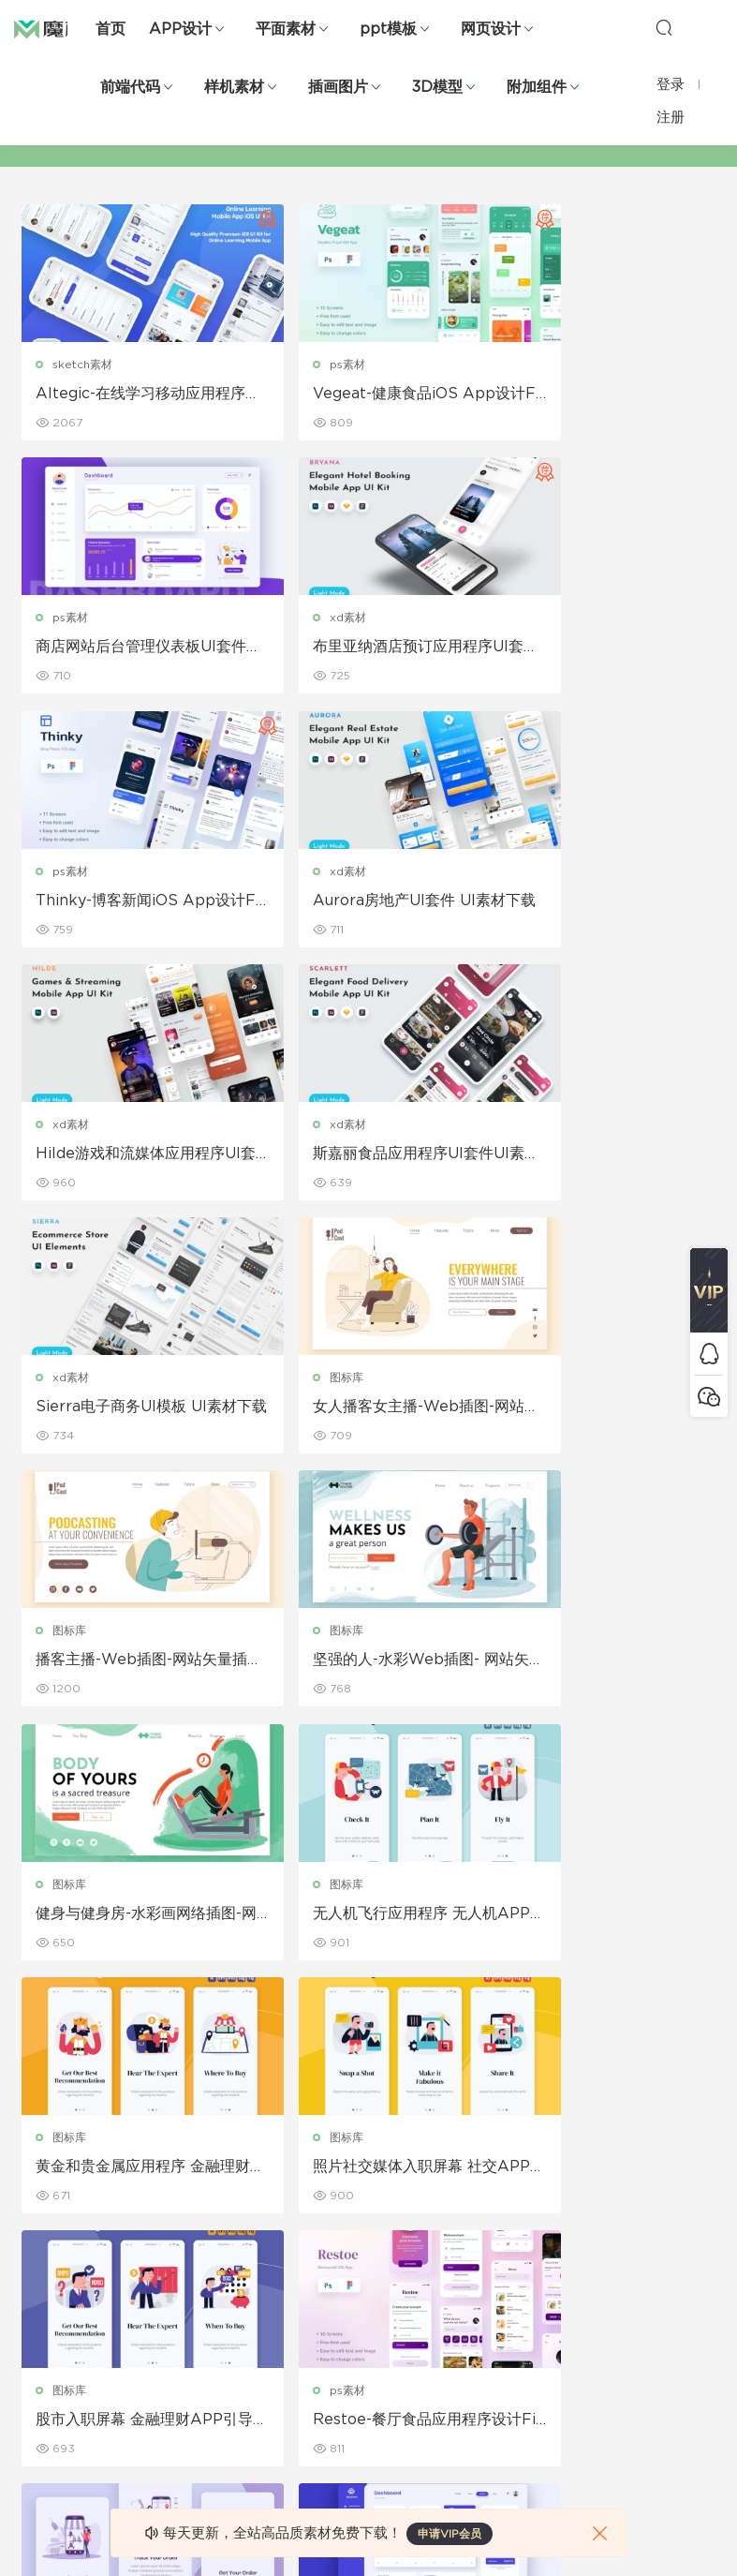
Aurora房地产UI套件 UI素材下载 (599, 649)
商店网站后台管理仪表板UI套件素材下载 (600, 394)
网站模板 (45, 2252)
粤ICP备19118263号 (663, 2530)
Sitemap (489, 2252)
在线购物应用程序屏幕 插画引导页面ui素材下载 (129, 1923)
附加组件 (537, 87)
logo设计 (159, 2414)
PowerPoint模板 (179, 2252)
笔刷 (145, 2293)
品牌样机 (377, 2252)
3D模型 (437, 87)
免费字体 (266, 2373)
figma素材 (50, 2293)
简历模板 (266, 2333)
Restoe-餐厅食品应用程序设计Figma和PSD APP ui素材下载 (599, 1668)
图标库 (71, 1129)
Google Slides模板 (186, 2172)
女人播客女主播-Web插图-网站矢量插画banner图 (128, 1159)
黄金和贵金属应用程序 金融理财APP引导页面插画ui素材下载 (602, 1414)
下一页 (408, 2025)
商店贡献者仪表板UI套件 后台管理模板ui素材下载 (366, 1923)
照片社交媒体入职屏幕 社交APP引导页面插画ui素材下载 (129, 1668)
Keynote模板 (169, 2212)
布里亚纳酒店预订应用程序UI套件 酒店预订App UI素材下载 (127, 649)
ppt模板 (388, 29)
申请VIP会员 (449, 2533)
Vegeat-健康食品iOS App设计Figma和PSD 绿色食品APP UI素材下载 (368, 394)
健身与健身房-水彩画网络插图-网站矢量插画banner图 (130, 1414)
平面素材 (286, 29)
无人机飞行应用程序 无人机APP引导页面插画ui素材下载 (365, 1414)
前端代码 (130, 87)
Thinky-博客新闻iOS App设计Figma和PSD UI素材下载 (363, 649)
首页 (110, 29)
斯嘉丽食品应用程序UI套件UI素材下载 (363, 904)
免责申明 (487, 2212)
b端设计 (44, 2212)
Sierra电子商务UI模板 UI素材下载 (603, 904)
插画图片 (338, 87)
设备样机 (377, 2212)
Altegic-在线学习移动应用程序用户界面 (127, 394)
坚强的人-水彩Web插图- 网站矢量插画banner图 (603, 1159)
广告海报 (266, 2172)
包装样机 (377, 2172)
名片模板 (266, 2293)
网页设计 (491, 29)
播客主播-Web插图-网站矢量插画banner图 (364, 1159)
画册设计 (266, 2252)
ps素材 (308, 364)
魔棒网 (61, 28)
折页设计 (266, 2212)
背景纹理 (156, 2373)
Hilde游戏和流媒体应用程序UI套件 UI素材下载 (132, 904)
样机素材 (234, 87)
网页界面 (45, 2172)
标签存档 (487, 2293)
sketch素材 (84, 364)
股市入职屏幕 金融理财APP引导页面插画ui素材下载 (367, 1668)
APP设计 (180, 29)
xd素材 (72, 619)
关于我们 (487, 2172)
